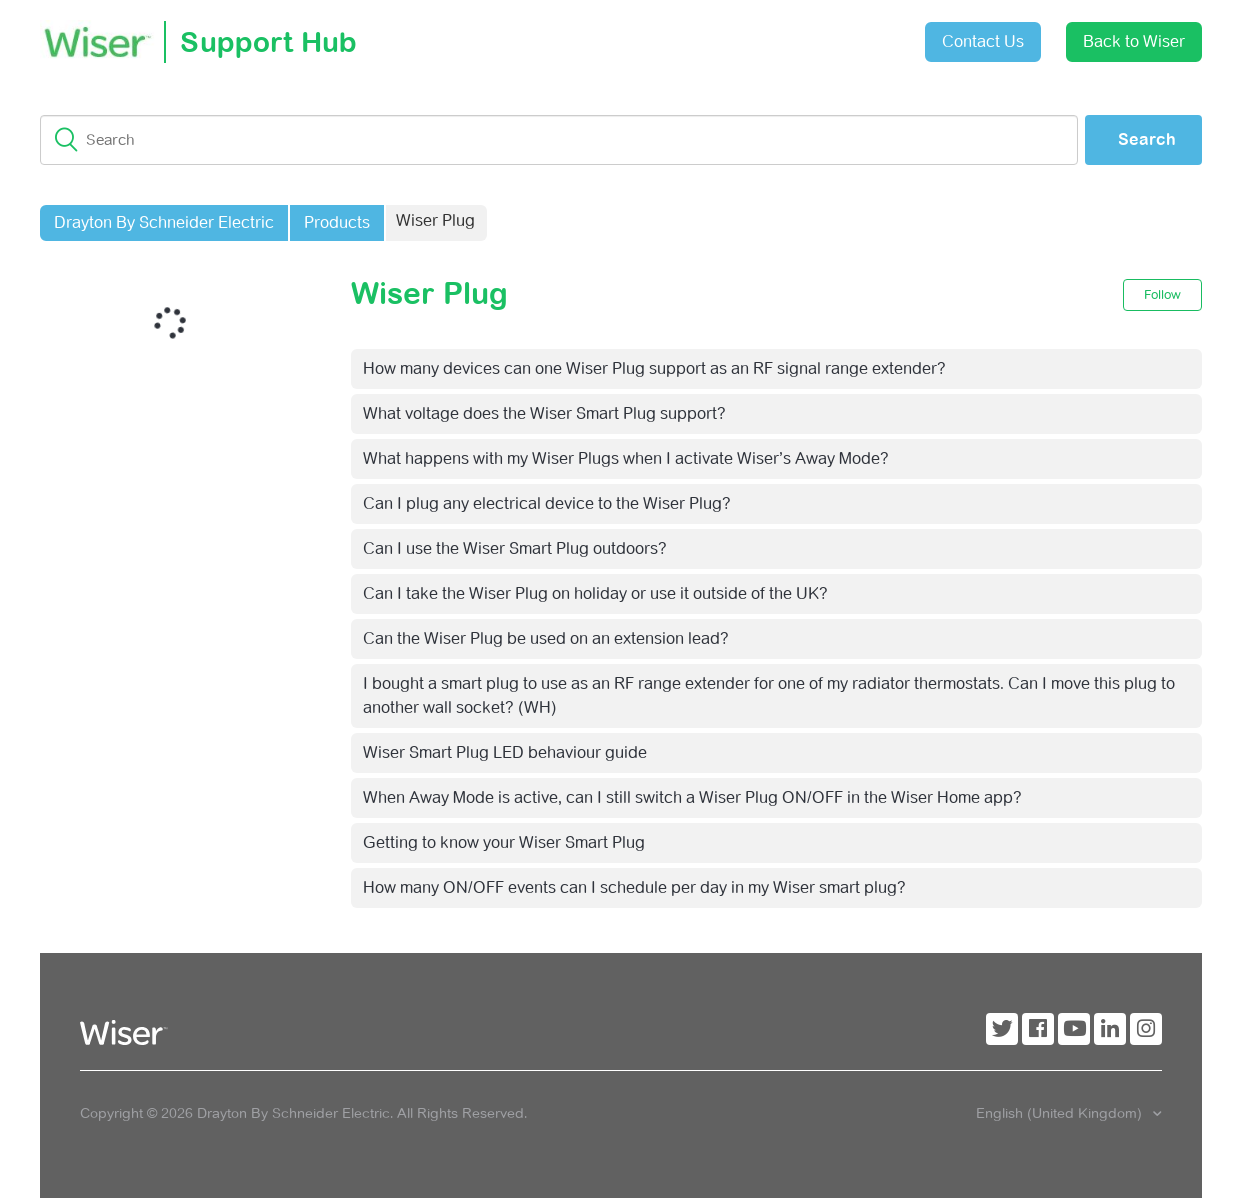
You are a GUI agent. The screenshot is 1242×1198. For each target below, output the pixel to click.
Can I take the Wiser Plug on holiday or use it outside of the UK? (595, 593)
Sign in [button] (860, 31)
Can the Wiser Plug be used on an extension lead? (546, 638)
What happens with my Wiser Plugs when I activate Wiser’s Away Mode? (626, 458)
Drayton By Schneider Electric (164, 222)
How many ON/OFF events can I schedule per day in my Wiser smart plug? (634, 887)
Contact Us (983, 41)
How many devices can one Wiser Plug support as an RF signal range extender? (654, 368)
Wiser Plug (435, 220)
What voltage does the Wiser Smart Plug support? (544, 413)
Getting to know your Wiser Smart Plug (504, 842)
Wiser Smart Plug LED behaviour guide (505, 752)
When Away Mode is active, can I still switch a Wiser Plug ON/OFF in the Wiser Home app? (692, 797)
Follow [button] (1162, 294)
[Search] (559, 140)
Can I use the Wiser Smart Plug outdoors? (515, 548)
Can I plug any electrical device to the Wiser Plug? (547, 503)
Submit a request (748, 34)
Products (337, 222)
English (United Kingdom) (1061, 1113)
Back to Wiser (1134, 41)
